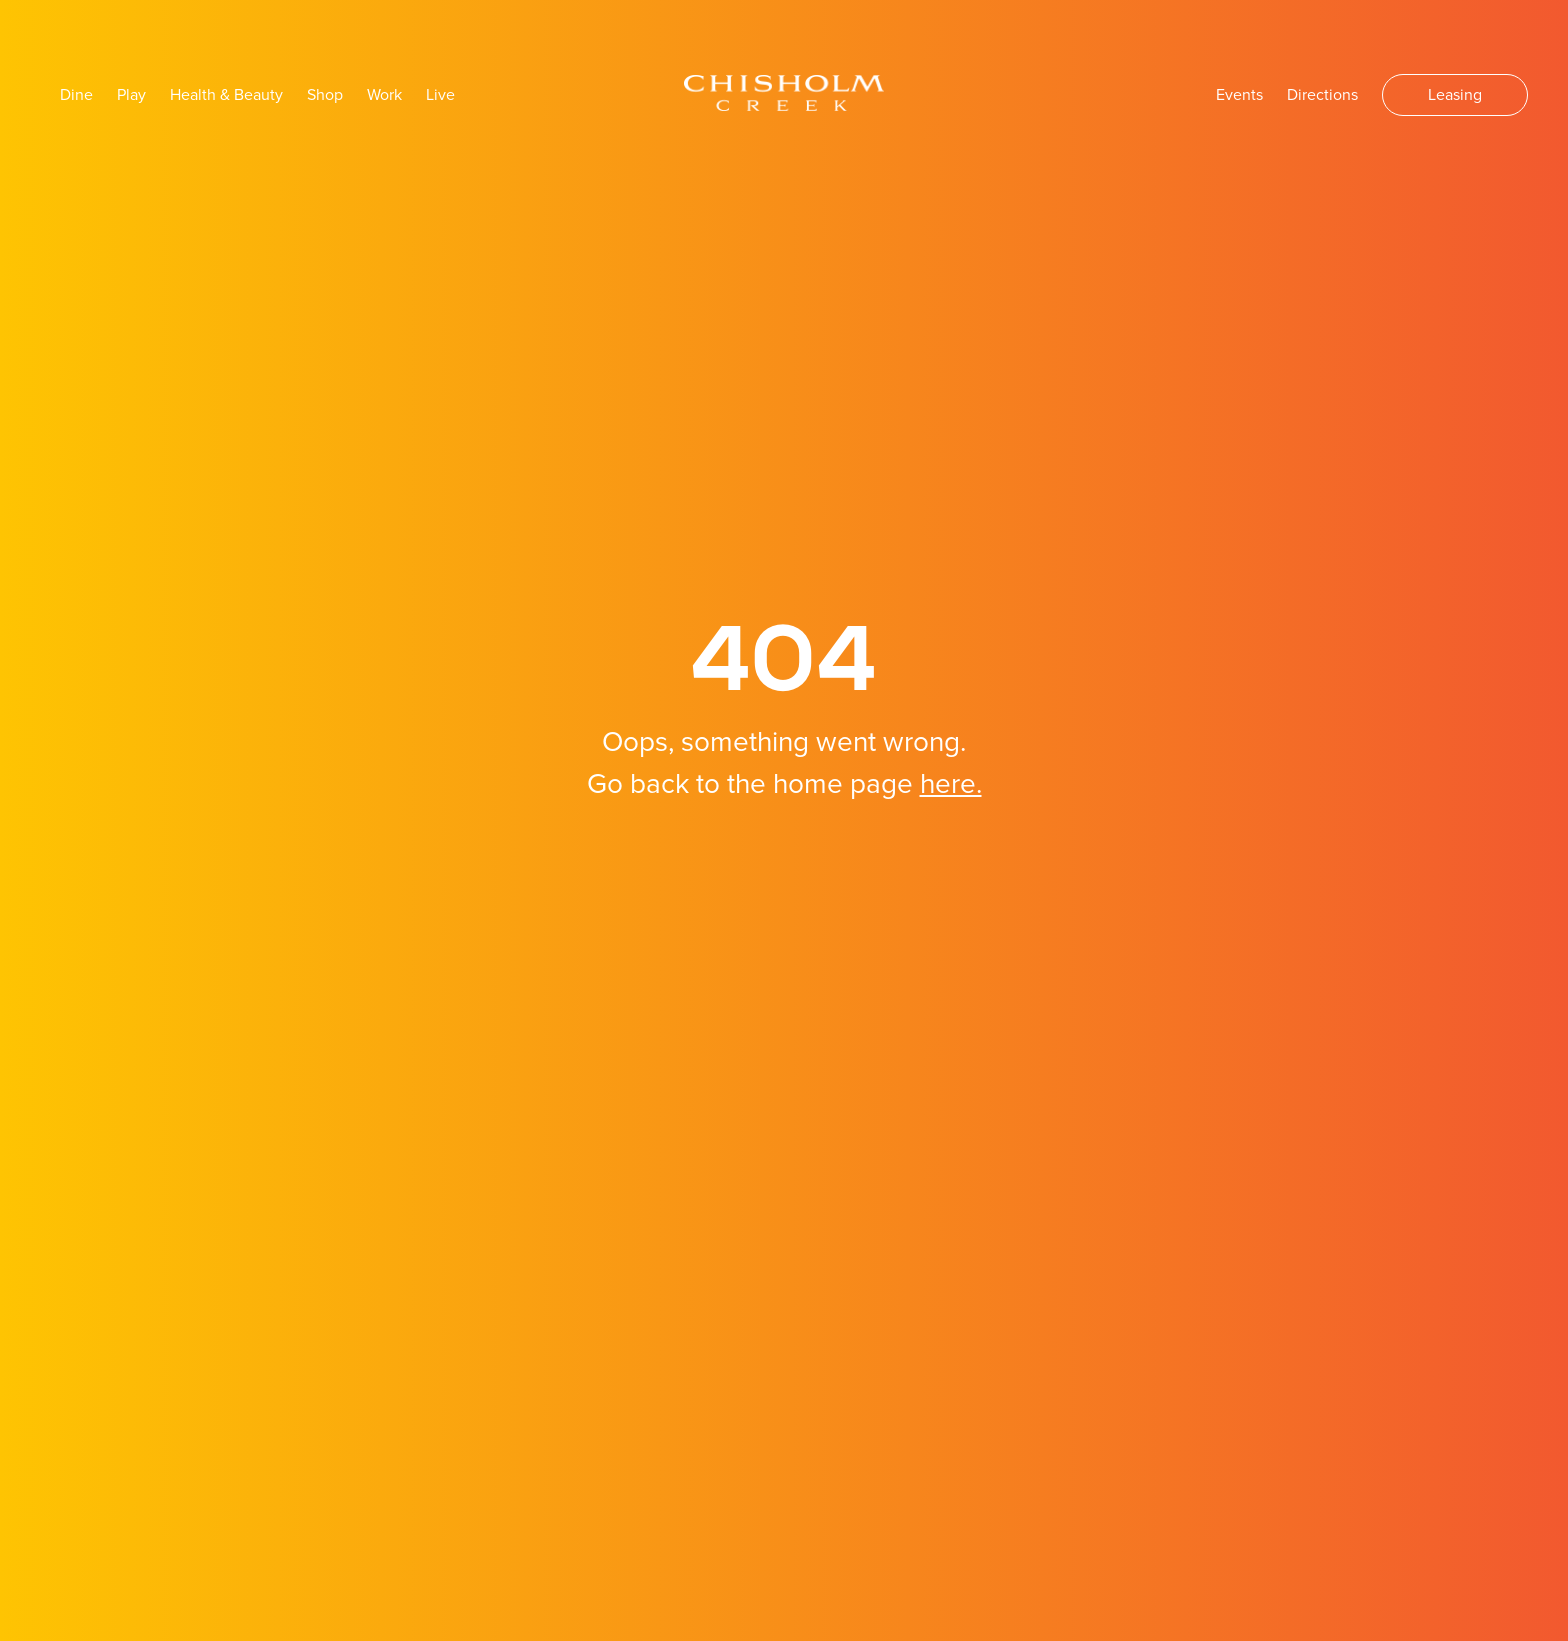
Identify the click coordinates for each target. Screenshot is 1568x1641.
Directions (1322, 95)
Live (440, 95)
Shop (325, 95)
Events (1239, 95)
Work (384, 95)
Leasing (1455, 95)
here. (951, 784)
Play (131, 95)
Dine (76, 95)
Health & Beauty (226, 95)
